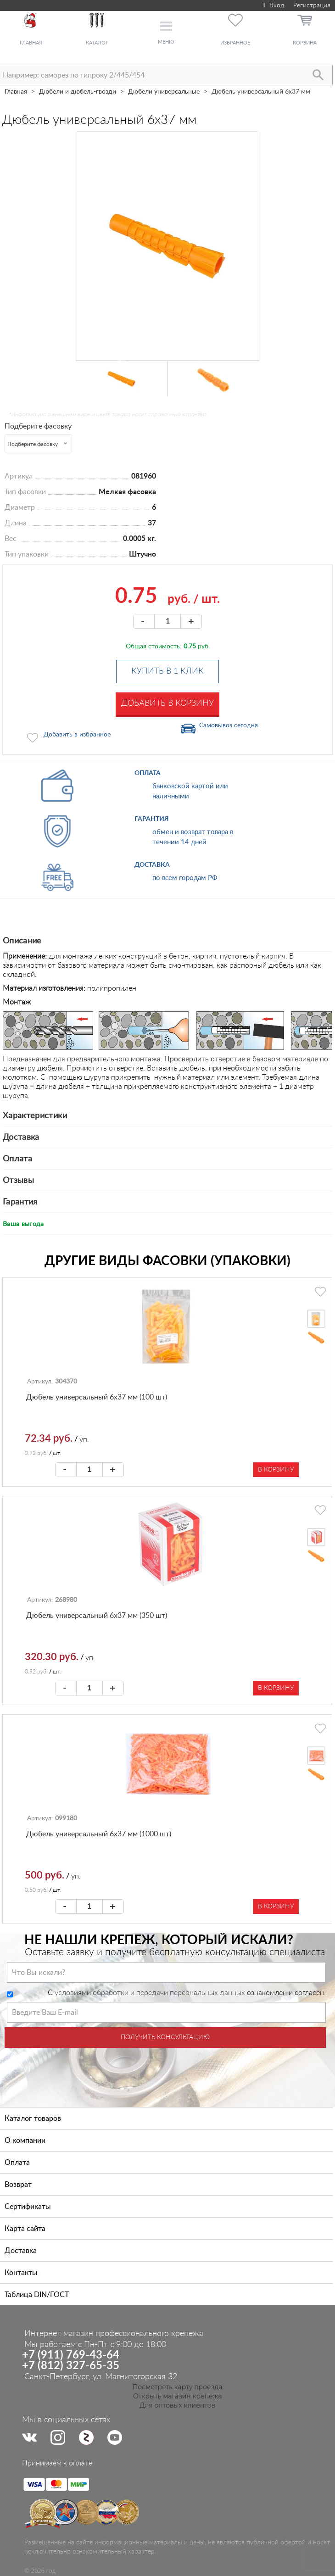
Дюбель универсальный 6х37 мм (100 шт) (96, 1397)
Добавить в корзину (167, 703)
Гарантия (20, 1202)
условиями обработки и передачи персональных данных (150, 1992)
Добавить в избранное (77, 734)
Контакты (21, 2272)
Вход (272, 5)
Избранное (235, 42)
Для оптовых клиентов (177, 2405)
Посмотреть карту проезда (178, 2387)
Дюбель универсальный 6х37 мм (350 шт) (96, 1615)
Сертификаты (28, 2206)
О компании (25, 2140)
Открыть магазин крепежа (177, 2396)
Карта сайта (25, 2228)
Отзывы (18, 1180)
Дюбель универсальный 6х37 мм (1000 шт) (98, 1834)
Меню (166, 42)
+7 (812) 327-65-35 (70, 2365)
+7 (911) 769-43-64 (70, 2355)
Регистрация (311, 5)
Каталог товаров (33, 2118)
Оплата (17, 1159)
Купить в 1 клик (167, 671)
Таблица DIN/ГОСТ (37, 2294)
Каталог (97, 42)
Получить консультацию (165, 2037)
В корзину (276, 1469)
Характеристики (35, 1116)
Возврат (18, 2184)
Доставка (21, 1137)
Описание (22, 941)
